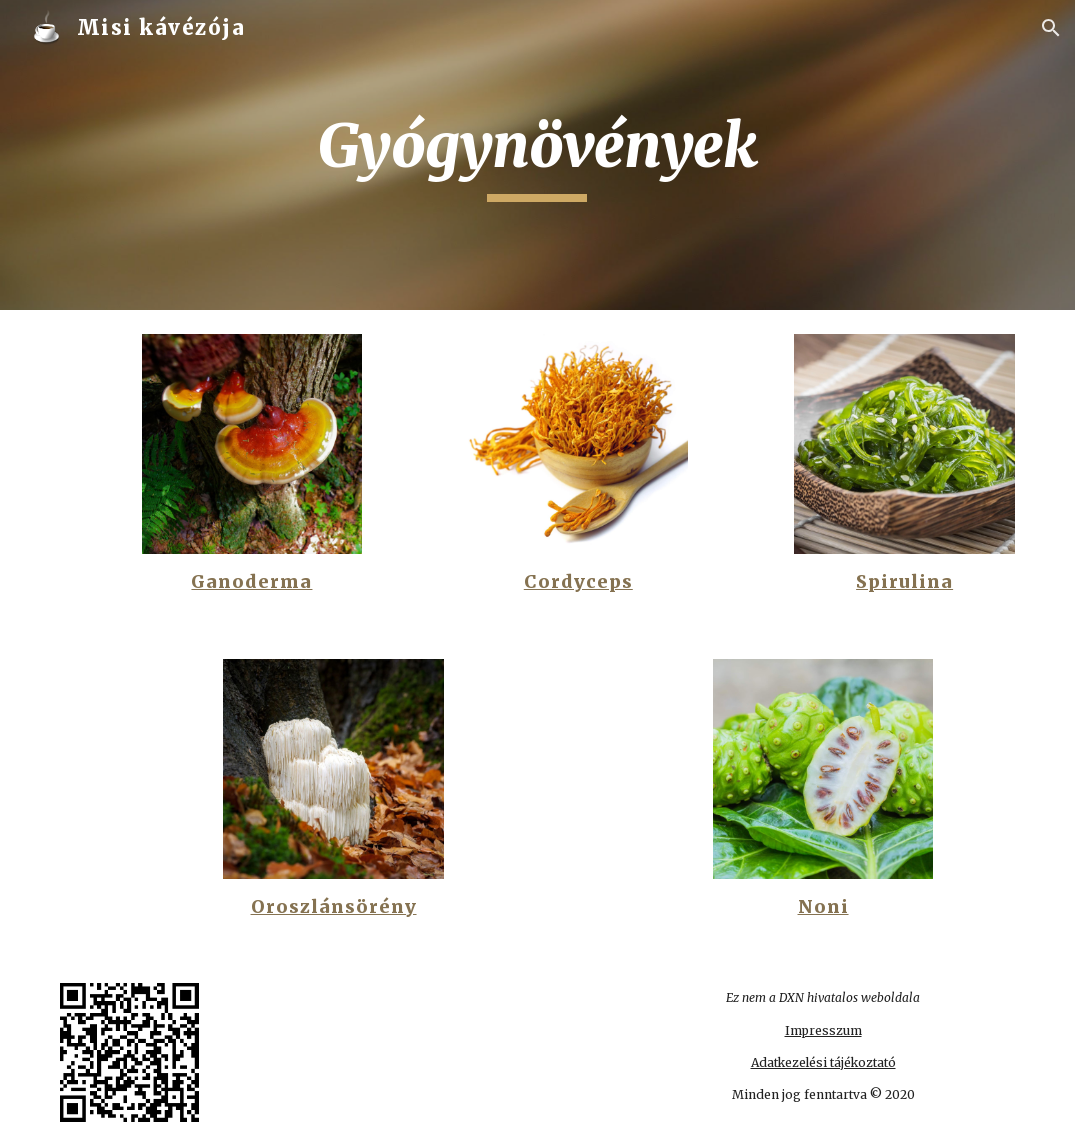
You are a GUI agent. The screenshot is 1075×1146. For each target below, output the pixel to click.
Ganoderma (251, 582)
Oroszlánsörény (334, 907)
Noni (823, 907)
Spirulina (904, 582)
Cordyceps (578, 582)
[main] (537, 155)
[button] (1051, 28)
